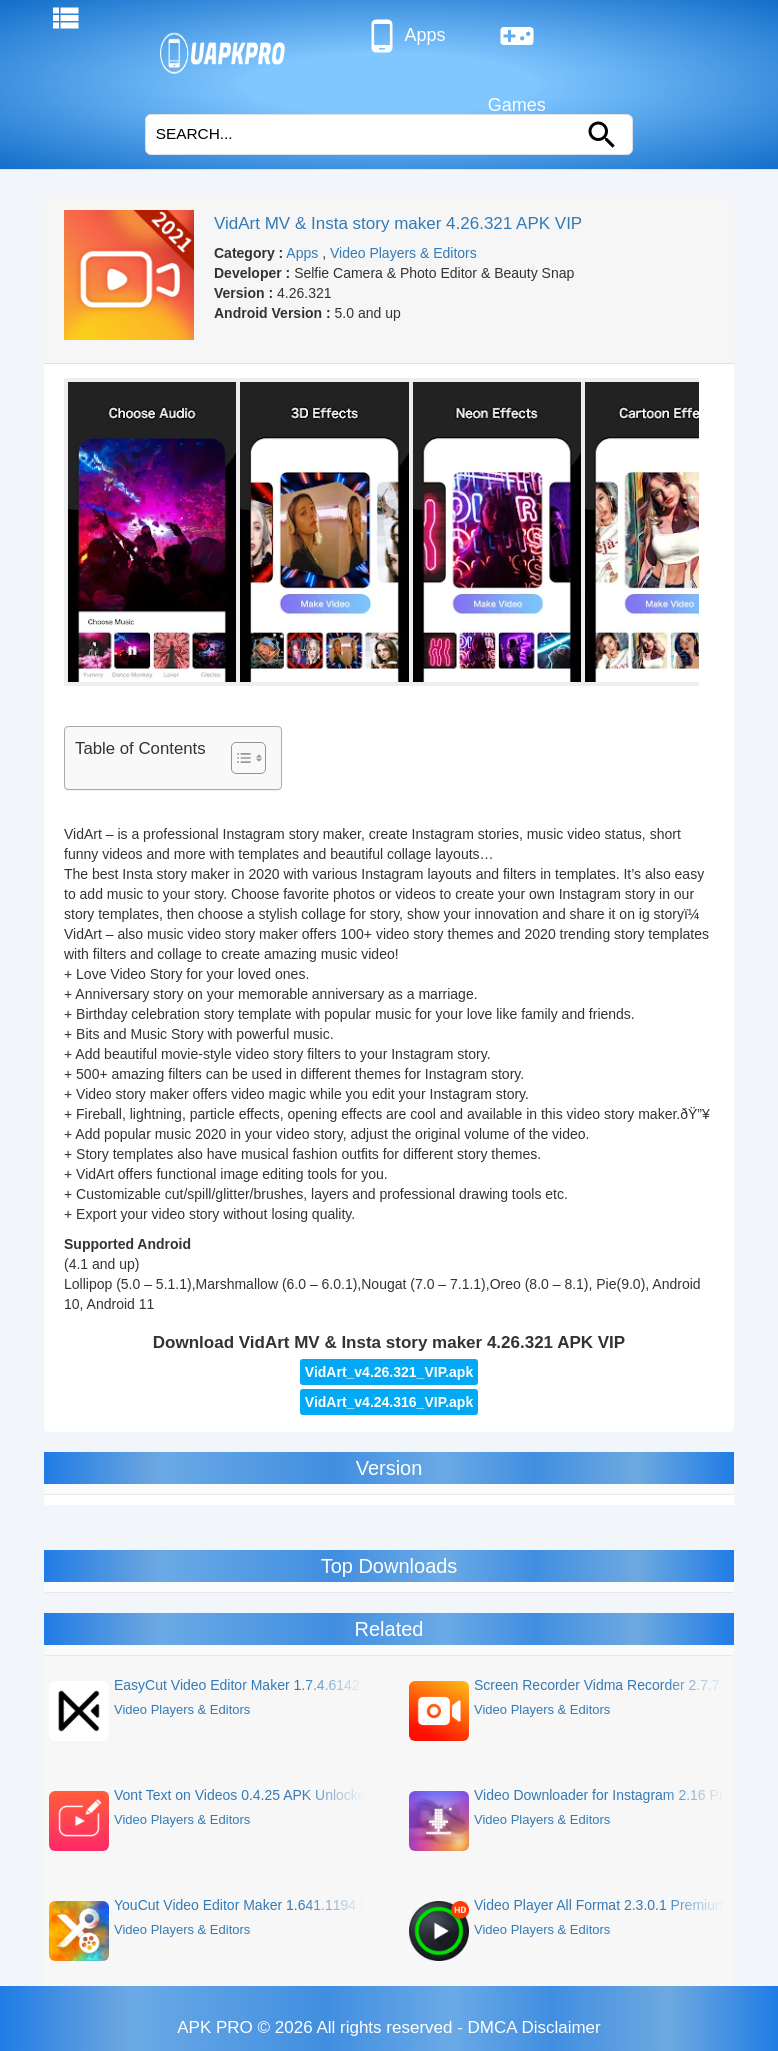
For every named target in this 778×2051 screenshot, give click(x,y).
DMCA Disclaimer (534, 2027)
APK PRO (215, 2027)
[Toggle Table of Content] (238, 758)
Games (517, 44)
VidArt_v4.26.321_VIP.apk (389, 1372)
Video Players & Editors (403, 253)
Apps (404, 36)
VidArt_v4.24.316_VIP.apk (389, 1402)
